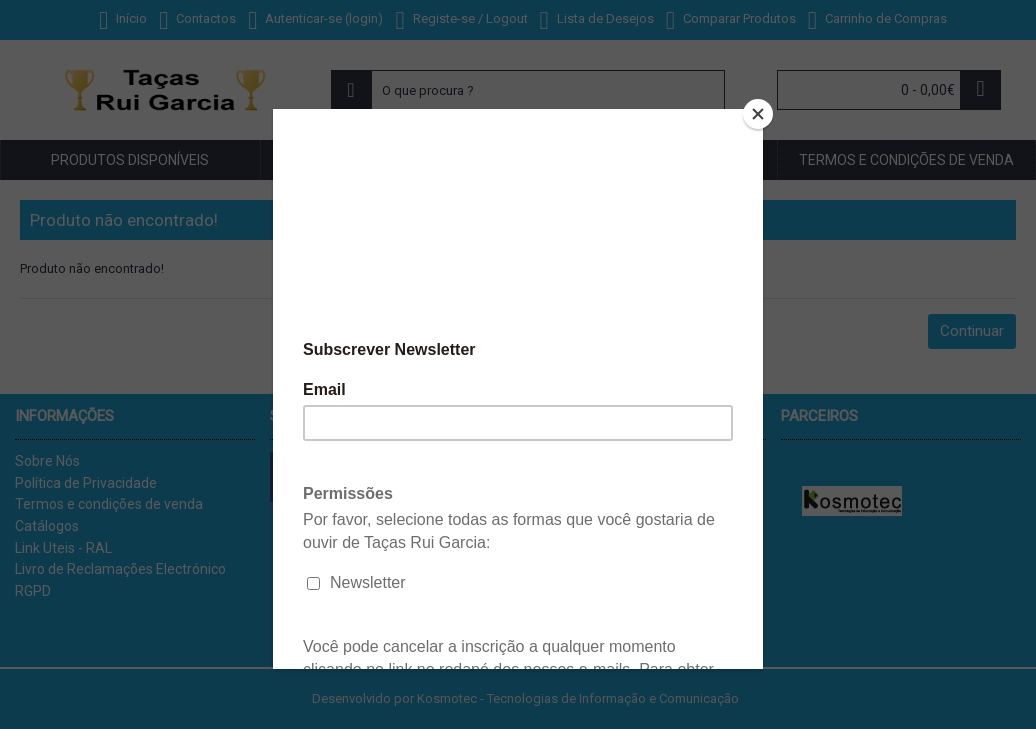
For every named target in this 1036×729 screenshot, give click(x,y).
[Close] (758, 114)
